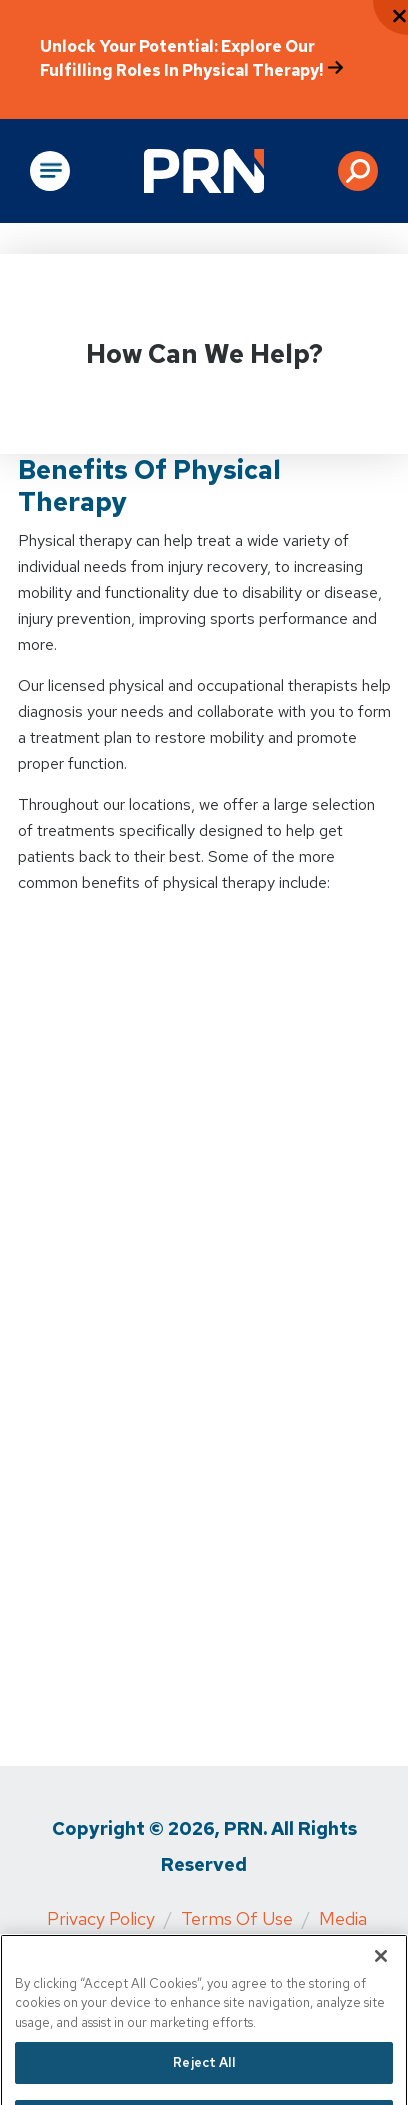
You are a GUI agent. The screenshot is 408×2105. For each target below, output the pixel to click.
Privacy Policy (101, 1918)
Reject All (203, 2078)
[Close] (381, 1972)
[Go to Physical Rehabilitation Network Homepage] (204, 171)
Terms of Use (237, 1918)
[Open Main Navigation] (50, 171)
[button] (358, 171)
